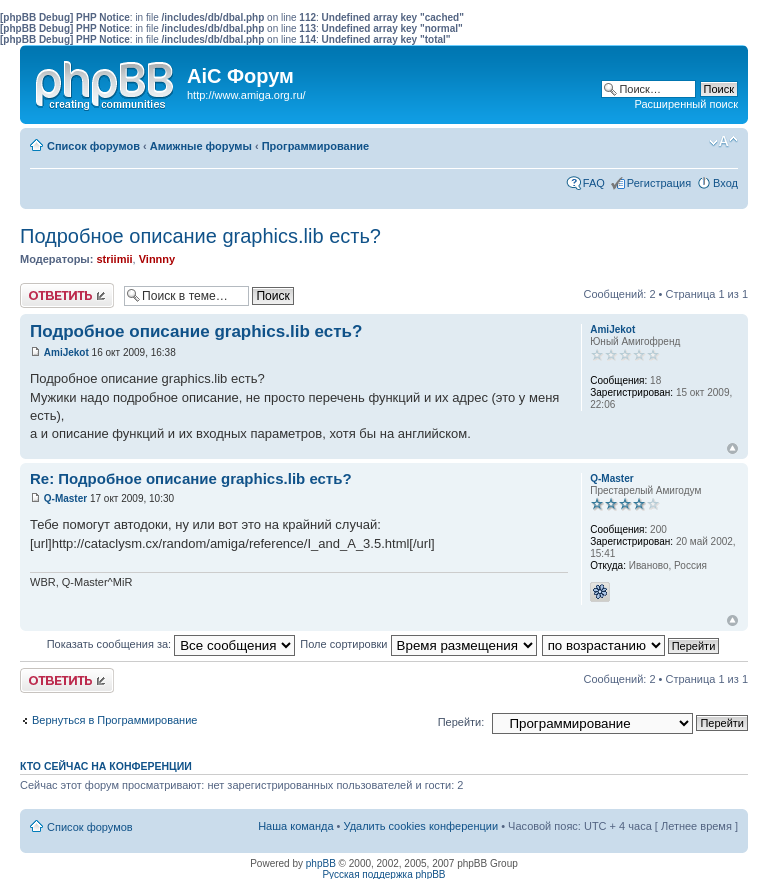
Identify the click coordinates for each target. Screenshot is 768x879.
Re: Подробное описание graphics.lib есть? (191, 478)
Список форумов (93, 146)
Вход (725, 183)
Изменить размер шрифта (723, 142)
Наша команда (295, 826)
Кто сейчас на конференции (106, 766)
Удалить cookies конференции (421, 826)
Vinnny (157, 259)
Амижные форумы (201, 146)
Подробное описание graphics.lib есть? (200, 236)
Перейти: (461, 722)
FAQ (594, 183)
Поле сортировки (418, 644)
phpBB (321, 863)
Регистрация (659, 183)
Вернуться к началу (732, 448)
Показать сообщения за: (171, 644)
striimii (114, 259)
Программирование (316, 146)
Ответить (67, 295)
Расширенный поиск (686, 104)
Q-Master (65, 498)
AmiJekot (66, 352)
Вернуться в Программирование (114, 720)
